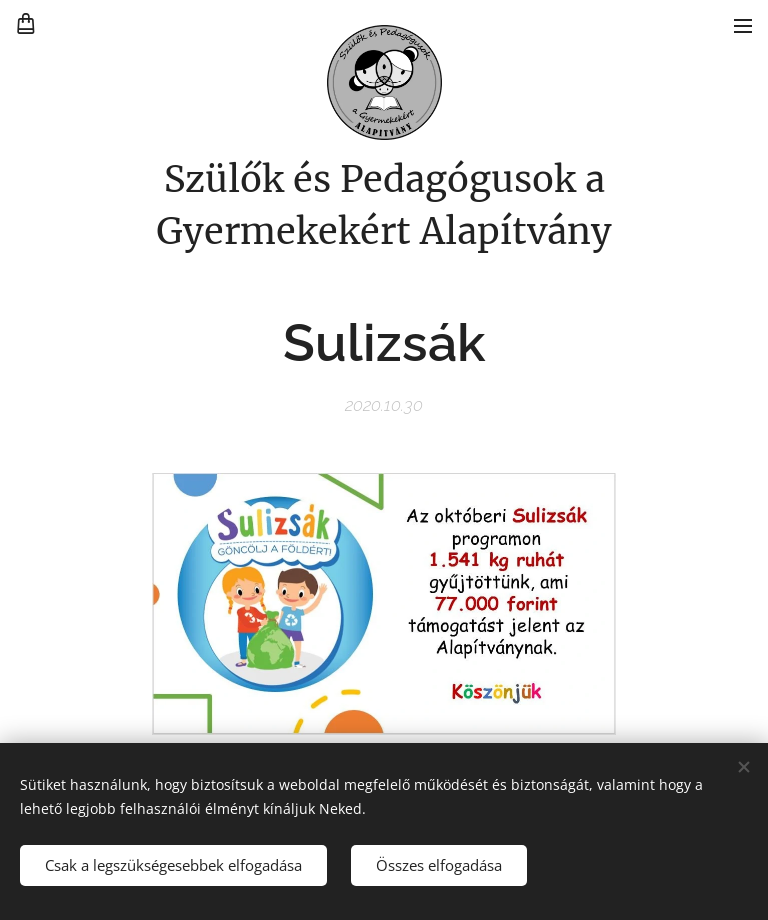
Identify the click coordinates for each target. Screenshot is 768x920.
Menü (743, 26)
